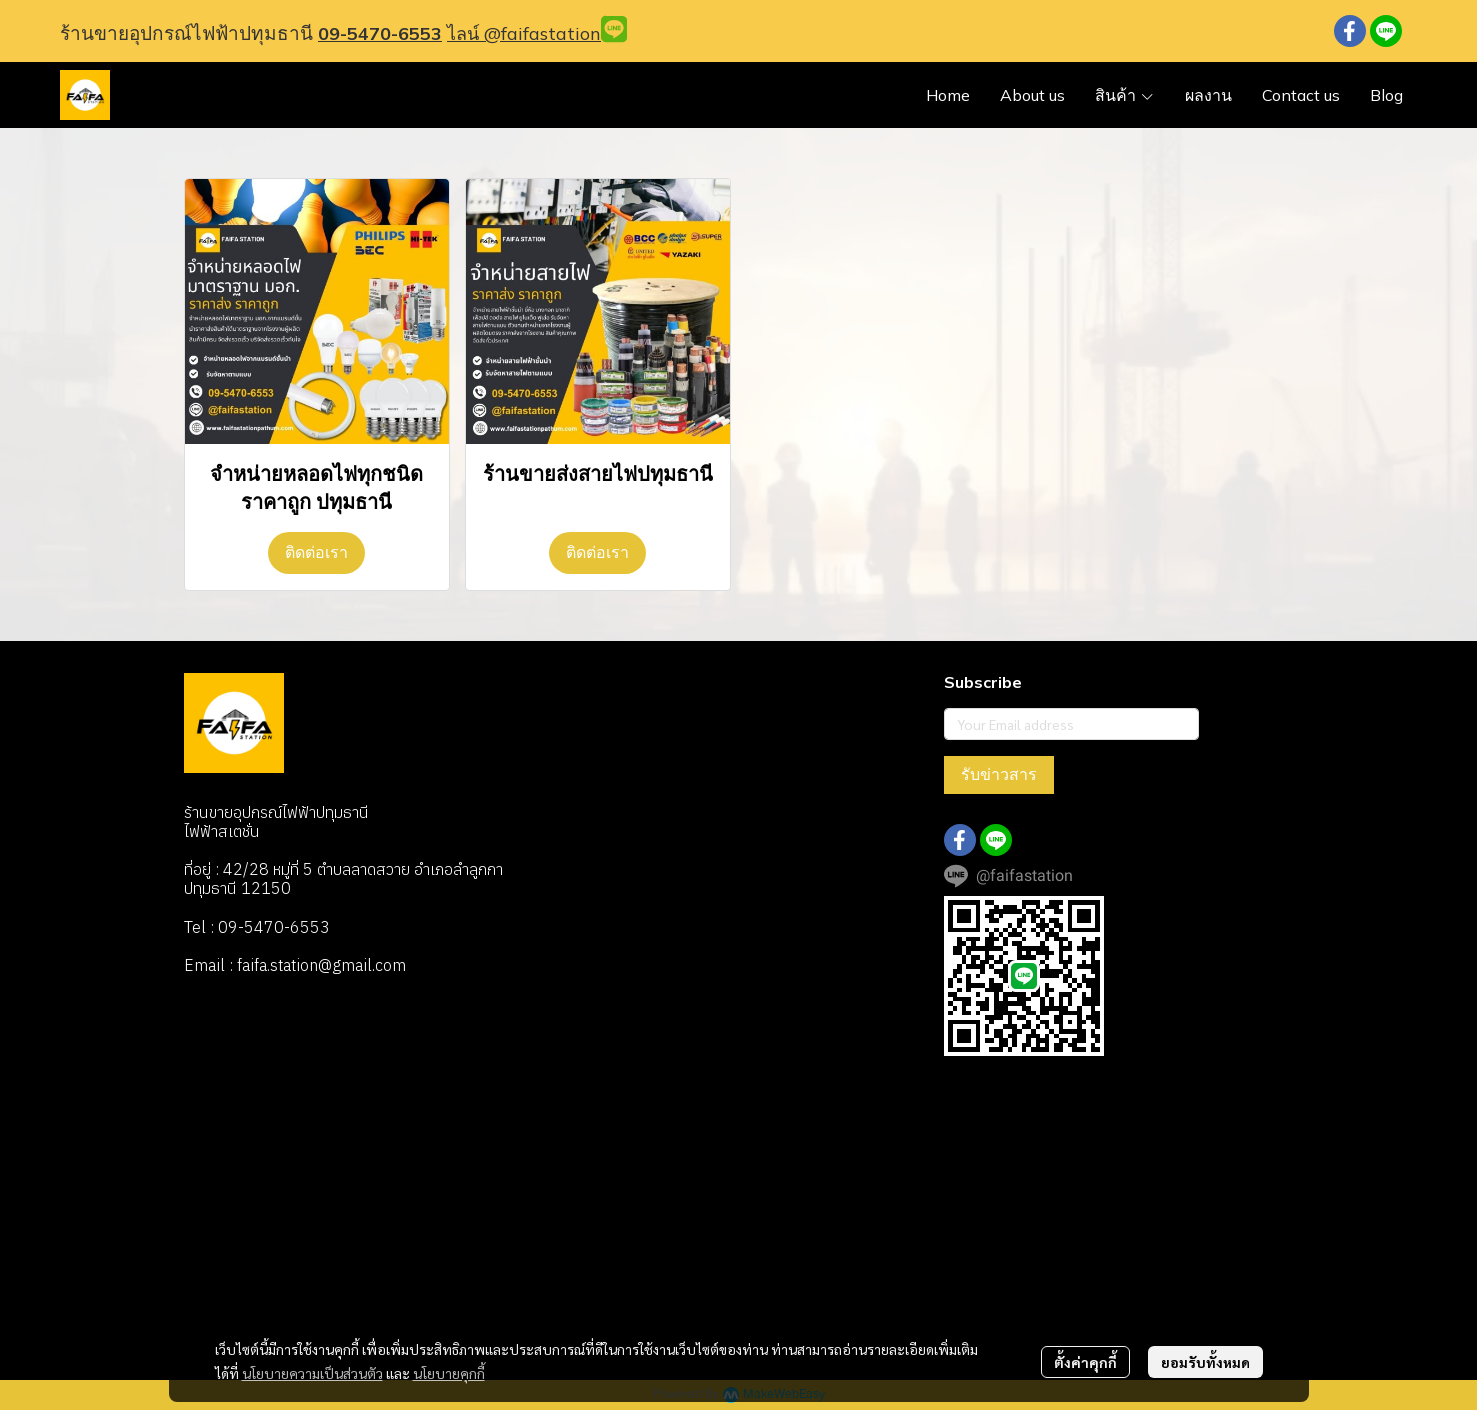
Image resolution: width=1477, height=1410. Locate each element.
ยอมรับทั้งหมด (1205, 1362)
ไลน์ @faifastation (524, 33)
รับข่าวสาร (999, 774)
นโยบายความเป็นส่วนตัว (312, 1373)
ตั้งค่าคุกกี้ (1085, 1362)
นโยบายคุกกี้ (449, 1373)
